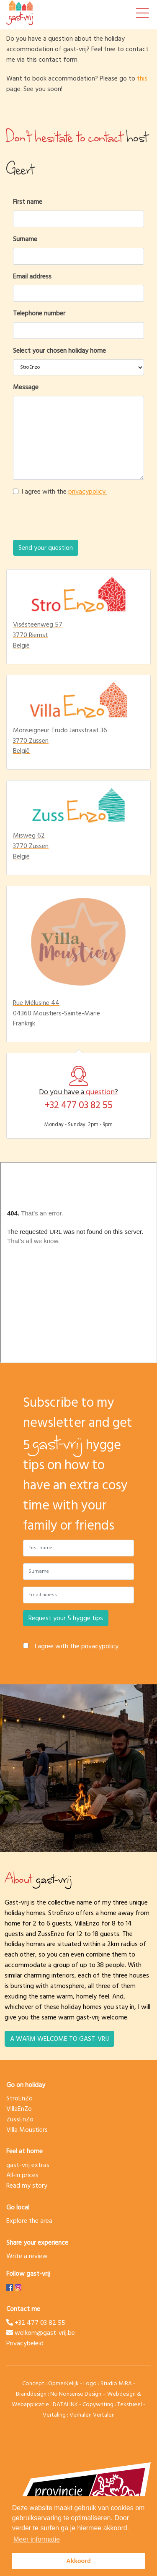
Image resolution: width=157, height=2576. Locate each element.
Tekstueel (129, 2404)
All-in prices (22, 2175)
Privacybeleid (25, 2343)
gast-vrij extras (27, 2165)
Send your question (45, 547)
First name (27, 202)
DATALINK (65, 2404)
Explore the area (29, 2220)
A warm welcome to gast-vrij (59, 2038)
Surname (25, 239)
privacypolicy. (87, 491)
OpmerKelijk (63, 2383)
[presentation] (78, 520)
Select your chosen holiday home (59, 351)
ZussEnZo (19, 2119)
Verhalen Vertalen (92, 2415)
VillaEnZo (19, 2108)
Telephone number (39, 313)
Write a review (27, 2256)
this (142, 78)
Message (26, 387)
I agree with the (64, 492)
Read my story (26, 2185)
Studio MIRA (116, 2383)
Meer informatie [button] (36, 2539)
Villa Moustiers (27, 2129)
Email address (32, 276)
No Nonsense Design (75, 2394)
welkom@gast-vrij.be (40, 2332)
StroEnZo (19, 2098)
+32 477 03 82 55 (79, 1105)
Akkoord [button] (78, 2561)
